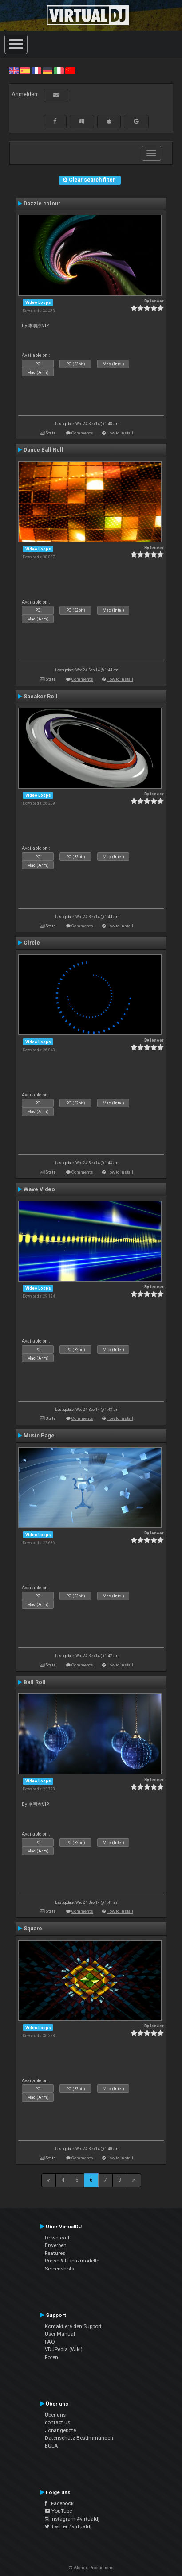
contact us (57, 2422)
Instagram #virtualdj (72, 2519)
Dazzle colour (42, 204)
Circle (32, 943)
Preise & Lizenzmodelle (72, 2261)
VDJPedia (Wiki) (64, 2349)
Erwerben (56, 2245)
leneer (157, 300)
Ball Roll (35, 1682)
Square (33, 1928)
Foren (51, 2357)
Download (57, 2238)
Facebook (59, 2503)
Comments (82, 432)
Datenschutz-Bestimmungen (79, 2438)
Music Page (39, 1436)
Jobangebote (60, 2430)
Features (55, 2253)
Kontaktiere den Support (73, 2326)
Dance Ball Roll (43, 450)
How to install (120, 432)
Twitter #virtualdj (68, 2526)
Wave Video (39, 1189)
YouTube (58, 2511)
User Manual (60, 2334)
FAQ (50, 2342)
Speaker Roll (41, 696)
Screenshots (59, 2269)
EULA (51, 2446)
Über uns (55, 2415)
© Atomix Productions (91, 2568)
